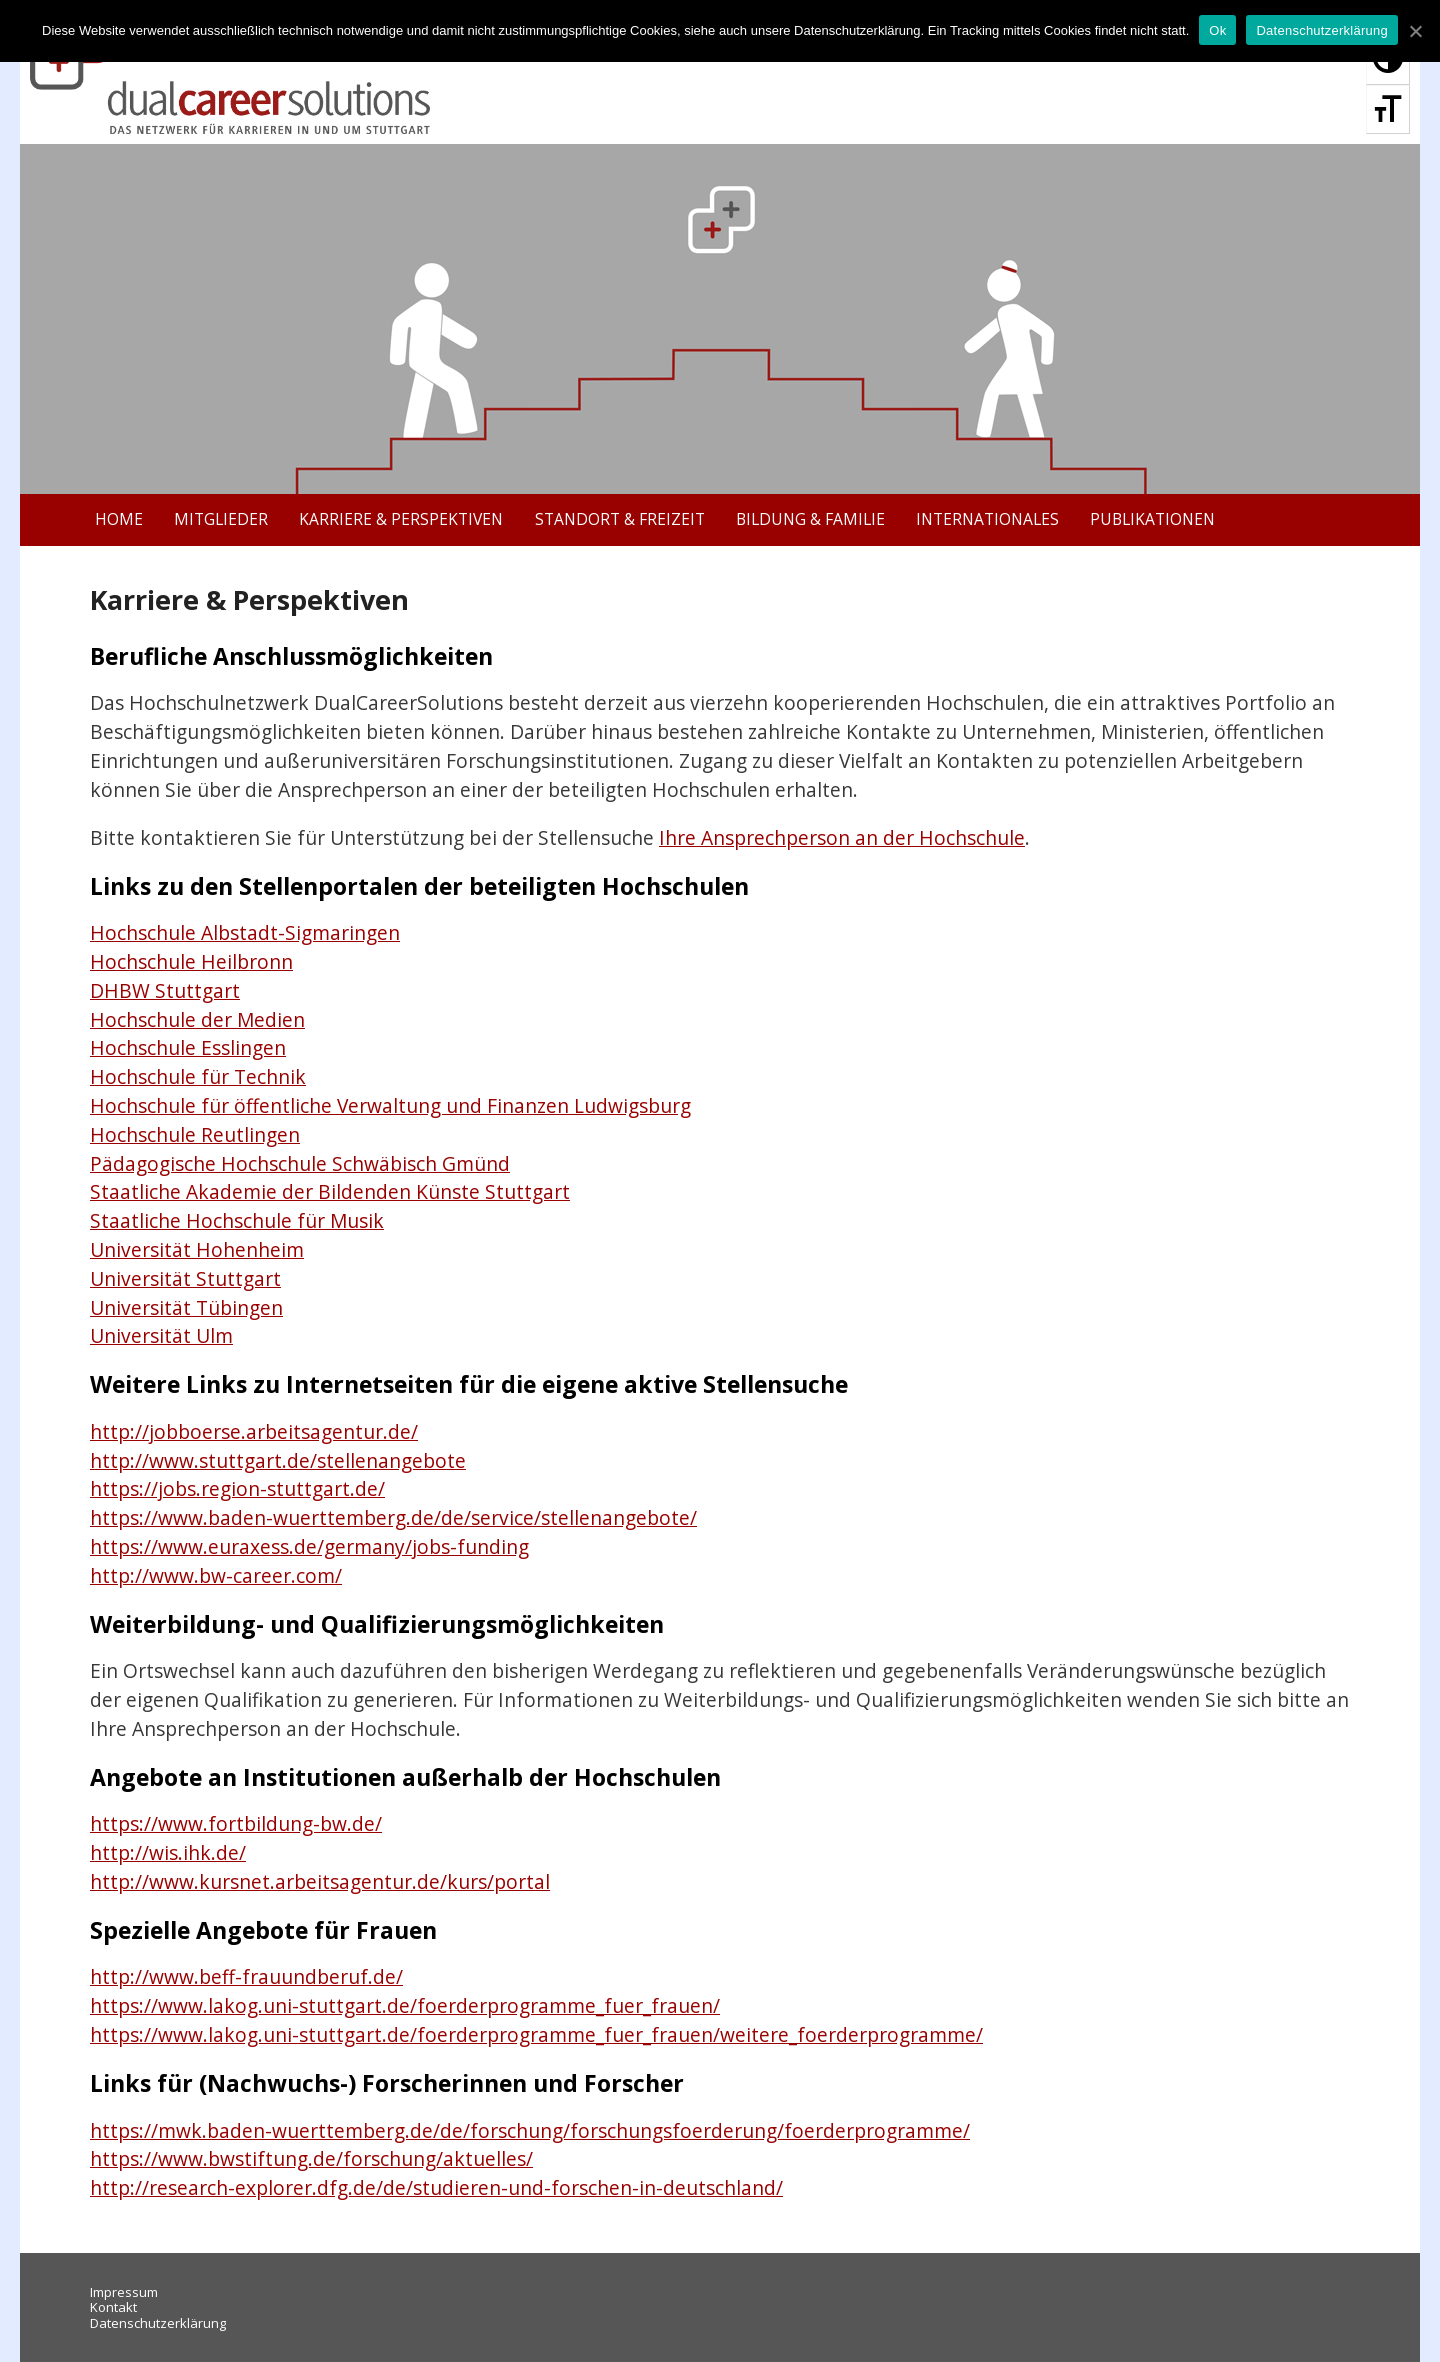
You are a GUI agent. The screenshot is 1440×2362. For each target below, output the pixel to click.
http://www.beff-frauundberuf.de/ (246, 1976)
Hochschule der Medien (197, 1019)
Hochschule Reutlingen (195, 1134)
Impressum (124, 2292)
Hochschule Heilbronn (191, 961)
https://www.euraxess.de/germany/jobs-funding (309, 1546)
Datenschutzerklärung (158, 2323)
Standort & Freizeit (620, 519)
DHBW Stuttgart (165, 990)
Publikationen (1152, 519)
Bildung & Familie (810, 519)
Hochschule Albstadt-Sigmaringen (245, 932)
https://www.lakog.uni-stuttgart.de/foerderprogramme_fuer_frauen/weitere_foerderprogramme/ (536, 2034)
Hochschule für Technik (198, 1076)
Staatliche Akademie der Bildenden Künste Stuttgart (330, 1191)
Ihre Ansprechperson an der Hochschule (842, 837)
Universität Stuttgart (185, 1278)
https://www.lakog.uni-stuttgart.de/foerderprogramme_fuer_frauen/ (405, 2005)
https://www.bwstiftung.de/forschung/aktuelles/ (311, 2158)
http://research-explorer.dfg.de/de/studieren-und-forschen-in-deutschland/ (436, 2187)
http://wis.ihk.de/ (168, 1852)
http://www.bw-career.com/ (216, 1575)
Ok (1217, 30)
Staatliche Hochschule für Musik (237, 1220)
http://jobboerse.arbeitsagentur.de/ (254, 1431)
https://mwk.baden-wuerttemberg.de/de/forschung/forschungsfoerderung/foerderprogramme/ (530, 2130)
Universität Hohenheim (197, 1249)
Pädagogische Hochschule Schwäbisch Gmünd (300, 1163)
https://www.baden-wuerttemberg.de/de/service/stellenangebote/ (393, 1517)
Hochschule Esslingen (188, 1047)
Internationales (987, 519)
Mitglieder (221, 519)
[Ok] (1415, 31)
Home (119, 519)
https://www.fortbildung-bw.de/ (236, 1823)
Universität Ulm (161, 1335)
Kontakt (113, 2307)
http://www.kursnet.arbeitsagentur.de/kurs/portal (320, 1881)
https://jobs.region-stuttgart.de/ (237, 1488)
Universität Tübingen (186, 1307)
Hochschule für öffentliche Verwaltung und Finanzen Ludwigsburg (390, 1105)
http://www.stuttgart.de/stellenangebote (278, 1460)
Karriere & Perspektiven (401, 519)
